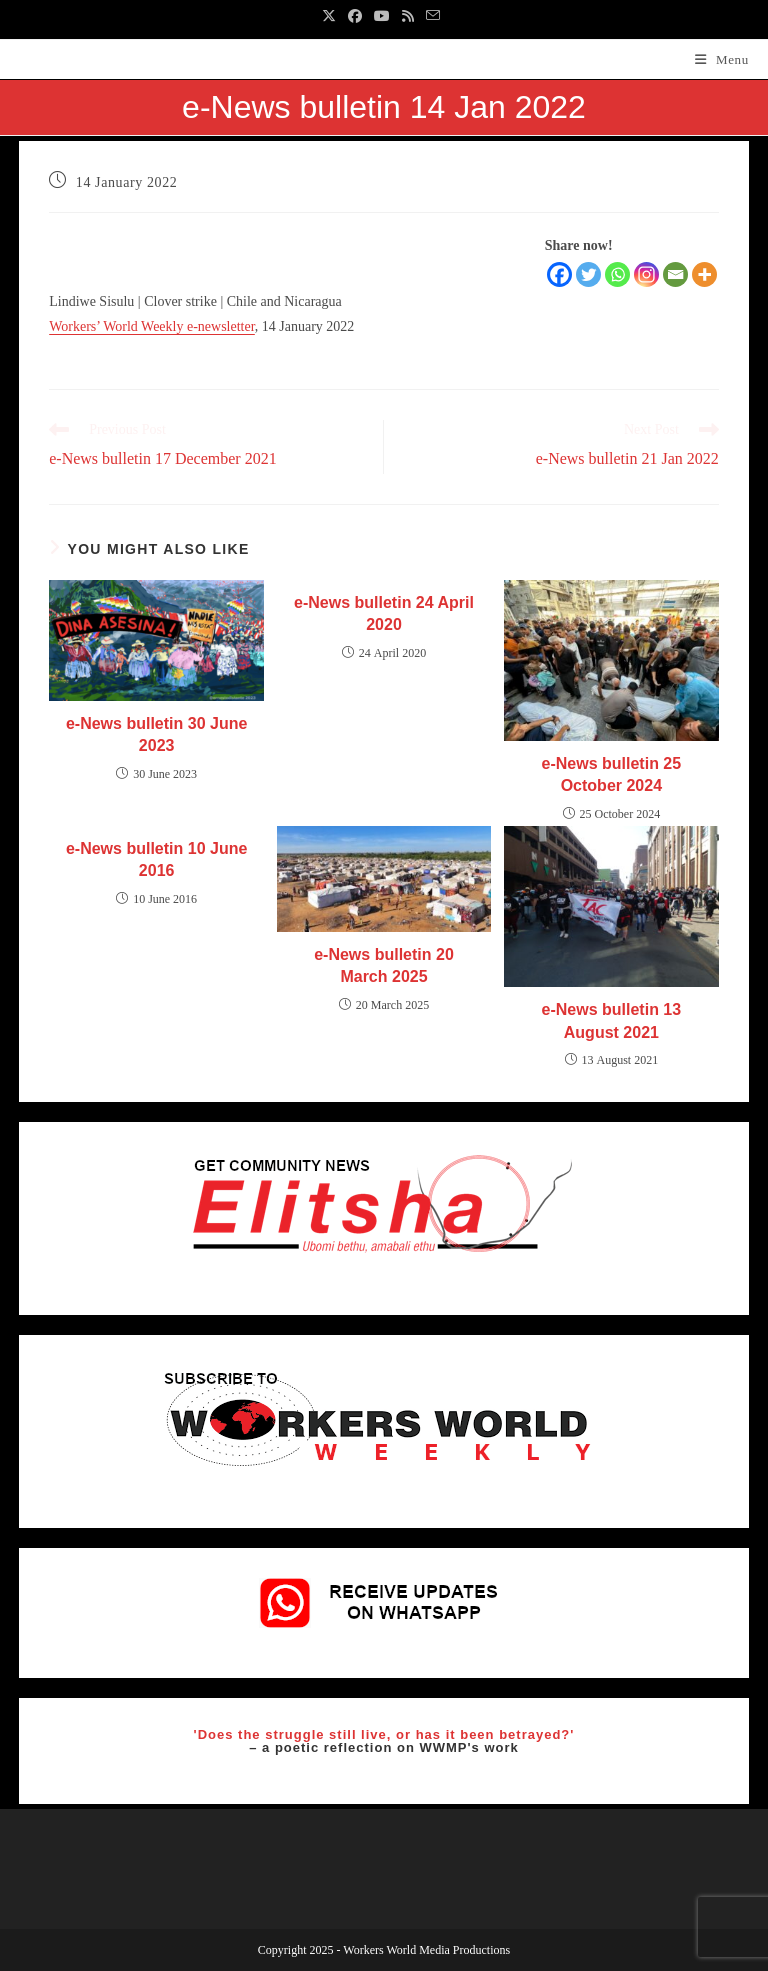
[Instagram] (646, 274)
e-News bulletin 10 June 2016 (156, 859)
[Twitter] (588, 274)
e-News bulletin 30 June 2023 (156, 734)
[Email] (675, 274)
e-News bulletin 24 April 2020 (384, 613)
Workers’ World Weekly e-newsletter (152, 326)
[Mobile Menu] (722, 59)
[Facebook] (559, 274)
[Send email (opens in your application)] (433, 17)
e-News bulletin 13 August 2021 (612, 1020)
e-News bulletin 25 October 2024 (612, 774)
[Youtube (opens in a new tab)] (382, 17)
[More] (704, 274)
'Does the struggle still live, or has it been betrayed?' (384, 1734)
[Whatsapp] (617, 274)
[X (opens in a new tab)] (332, 17)
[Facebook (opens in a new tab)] (355, 17)
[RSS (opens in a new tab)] (408, 17)
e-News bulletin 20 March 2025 (384, 965)
